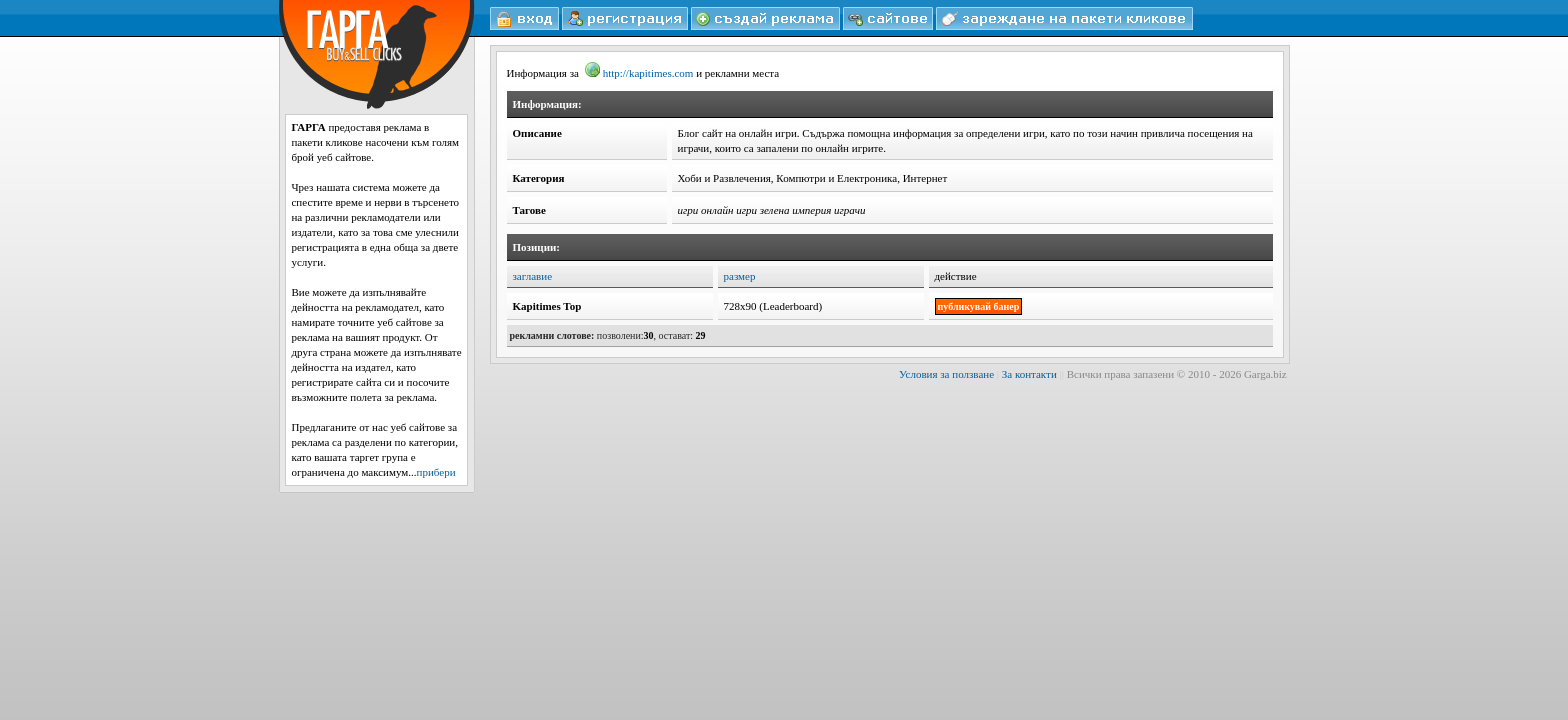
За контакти (1029, 374)
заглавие (533, 276)
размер (740, 276)
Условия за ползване (946, 374)
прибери (436, 472)
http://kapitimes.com (639, 73)
